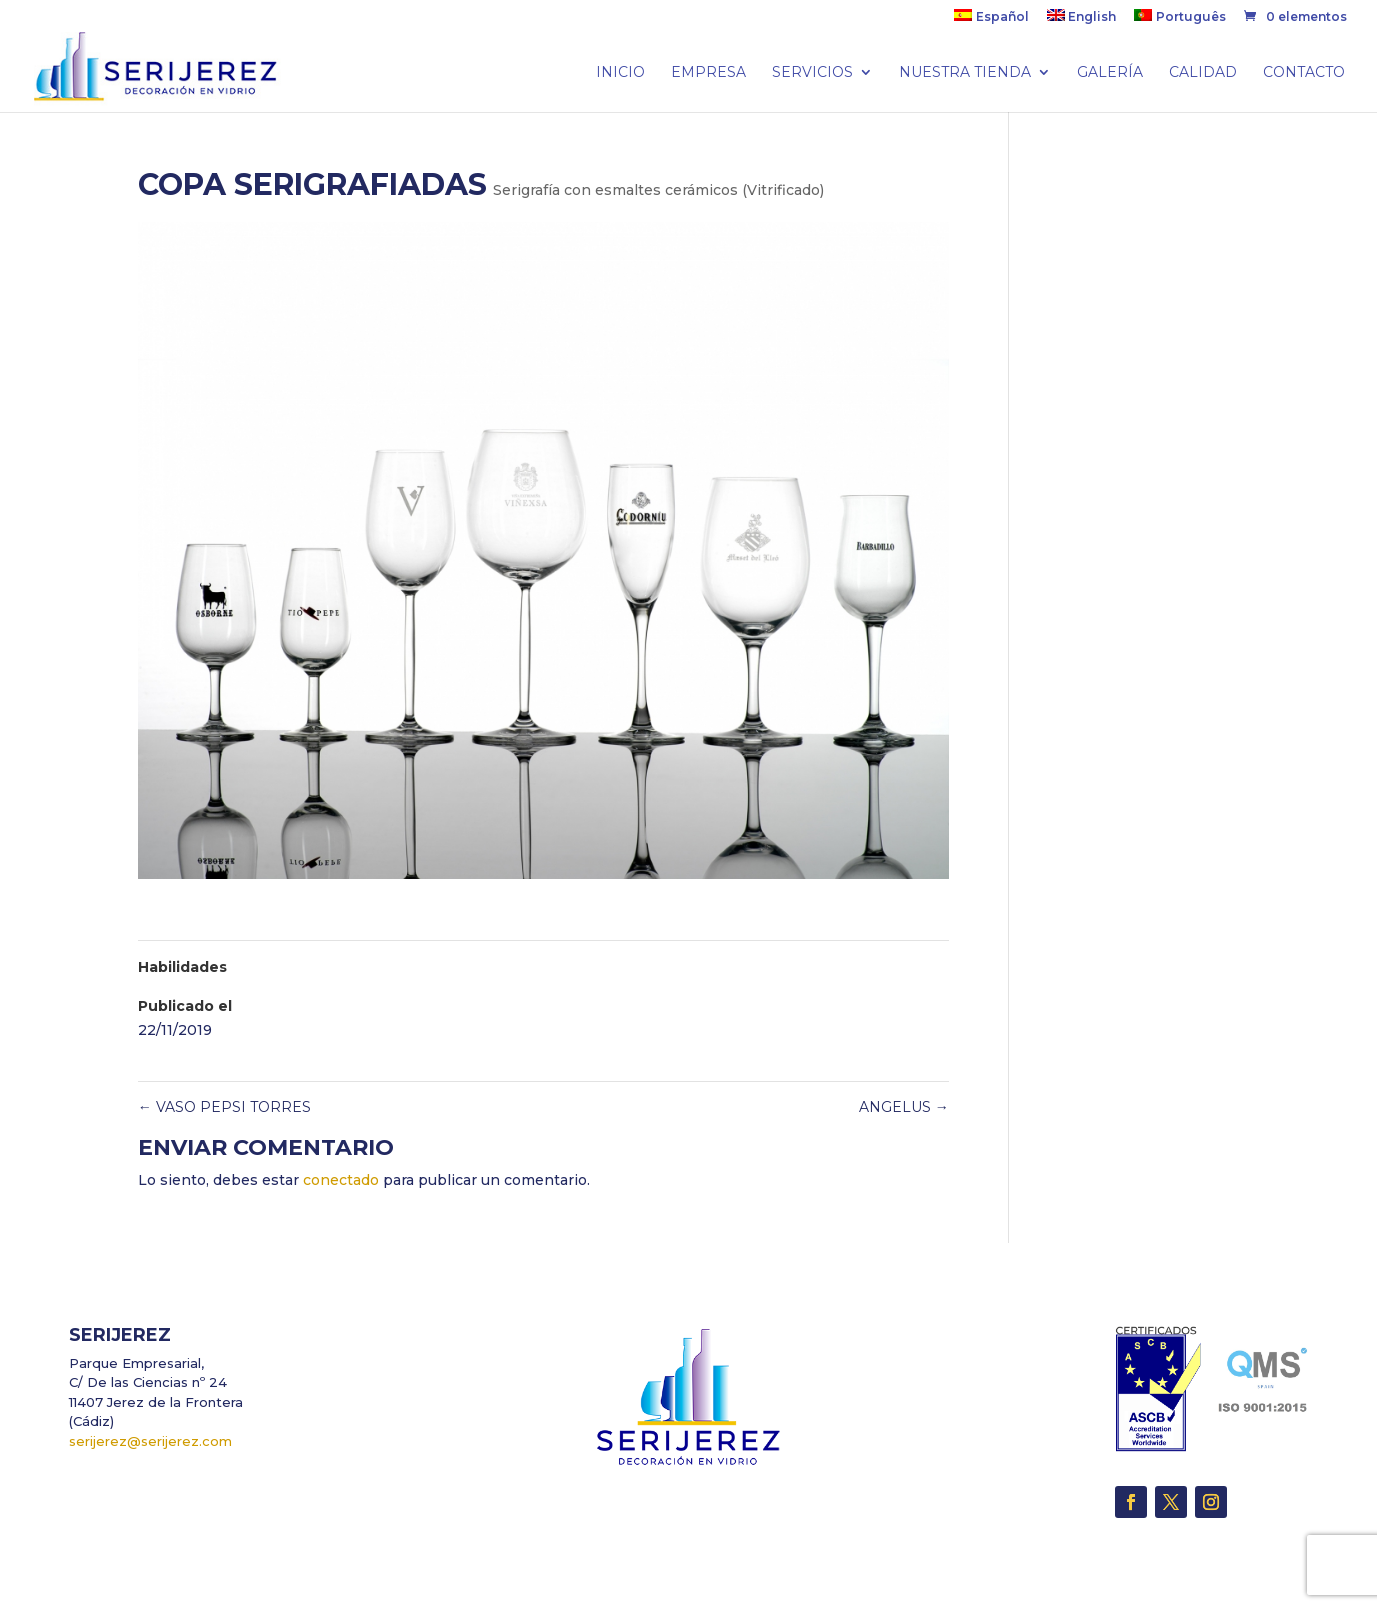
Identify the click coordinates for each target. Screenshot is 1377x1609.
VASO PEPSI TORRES (224, 1107)
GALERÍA (1110, 73)
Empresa (708, 73)
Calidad (1203, 73)
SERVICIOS (812, 73)
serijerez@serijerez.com (150, 1441)
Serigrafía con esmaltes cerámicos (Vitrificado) (658, 190)
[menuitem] (991, 20)
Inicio (620, 73)
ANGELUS (904, 1107)
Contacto (1304, 73)
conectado (341, 1180)
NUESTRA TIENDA (965, 73)
